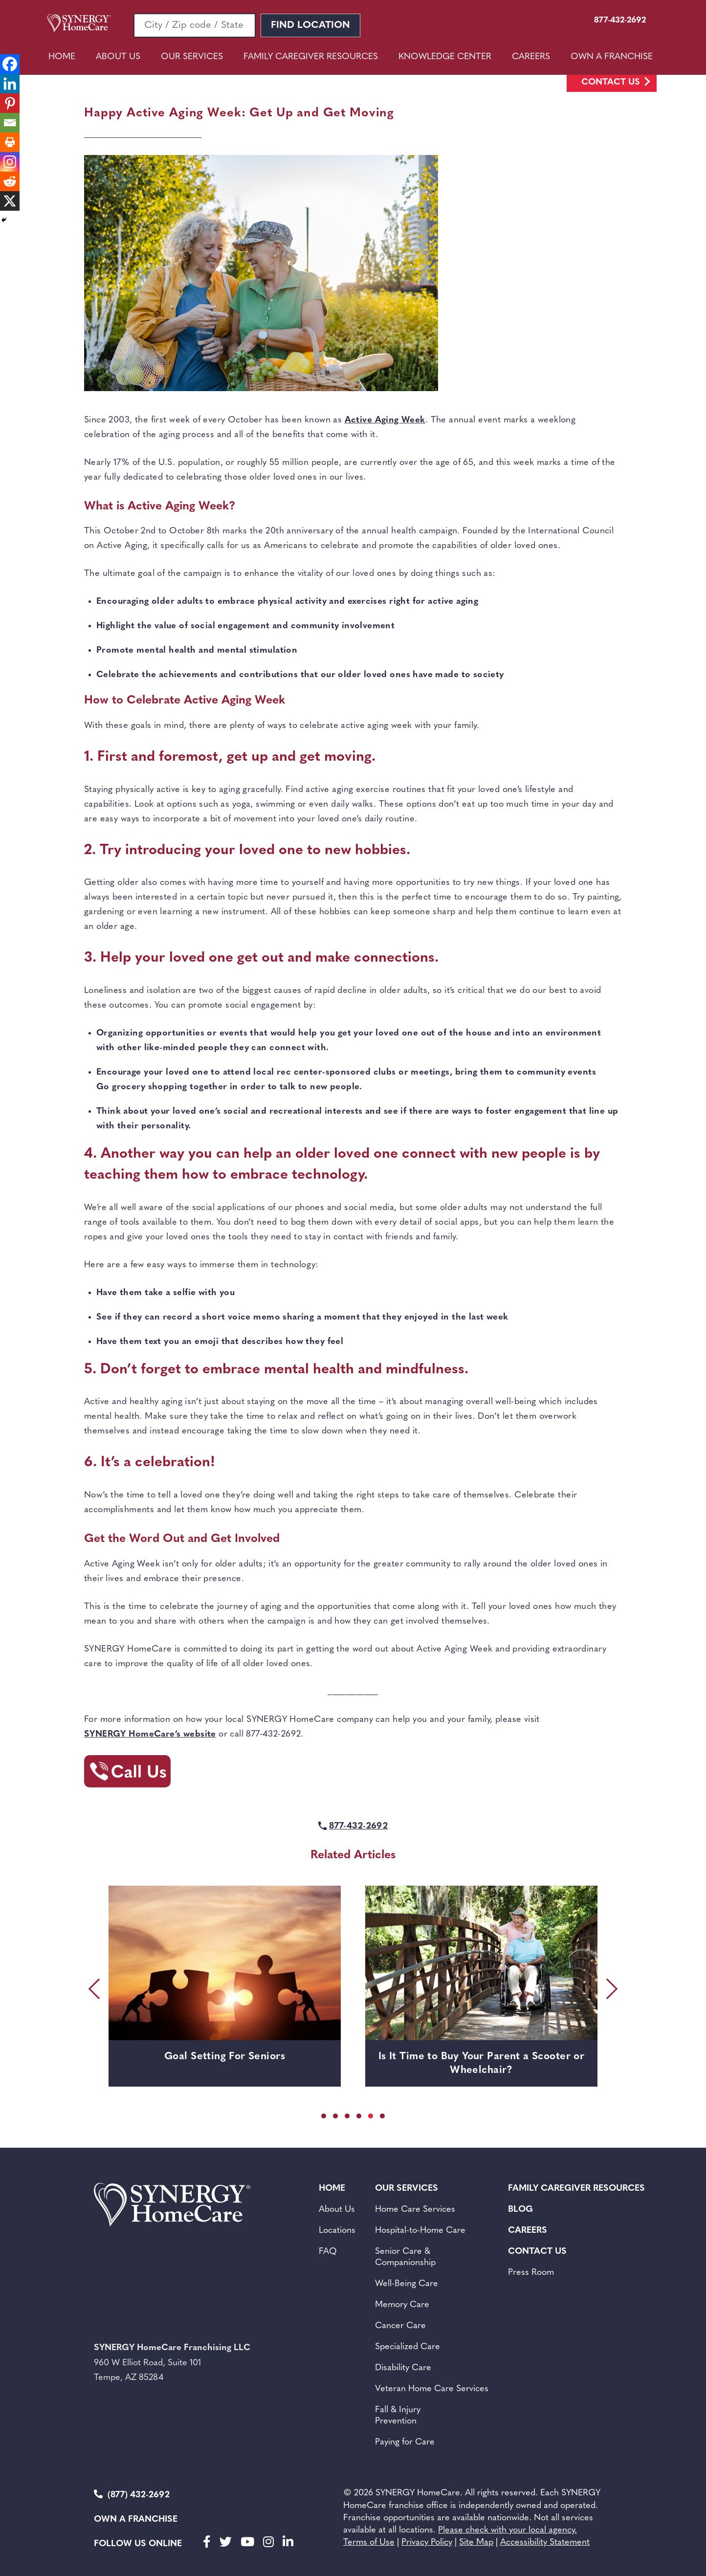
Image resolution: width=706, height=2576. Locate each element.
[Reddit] (10, 181)
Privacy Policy (426, 2542)
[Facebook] (10, 64)
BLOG (520, 2209)
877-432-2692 (358, 1826)
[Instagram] (10, 162)
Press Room (531, 2272)
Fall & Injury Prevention (397, 2415)
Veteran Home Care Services (431, 2389)
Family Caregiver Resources (310, 57)
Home (61, 57)
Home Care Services (415, 2209)
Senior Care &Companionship (405, 2257)
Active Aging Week (385, 420)
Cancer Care (400, 2326)
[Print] (10, 142)
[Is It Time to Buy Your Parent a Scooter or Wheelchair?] (481, 1963)
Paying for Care (405, 2442)
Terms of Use (369, 2542)
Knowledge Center (444, 57)
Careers (531, 57)
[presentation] (96, 1989)
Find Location (310, 25)
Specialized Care (407, 2347)
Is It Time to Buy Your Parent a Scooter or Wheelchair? (481, 2063)
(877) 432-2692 (132, 2494)
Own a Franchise (135, 2519)
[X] (10, 201)
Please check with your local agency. (507, 2530)
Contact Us (610, 82)
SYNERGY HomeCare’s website (150, 1734)
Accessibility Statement (545, 2542)
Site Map (476, 2542)
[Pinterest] (10, 103)
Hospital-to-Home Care (420, 2230)
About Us (118, 57)
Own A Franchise (612, 57)
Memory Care (402, 2305)
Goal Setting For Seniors (224, 2056)
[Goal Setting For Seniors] (225, 1963)
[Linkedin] (10, 83)
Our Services (192, 57)
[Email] (10, 122)
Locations (337, 2230)
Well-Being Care (406, 2284)
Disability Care (403, 2368)
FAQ (328, 2251)
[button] (324, 2116)
